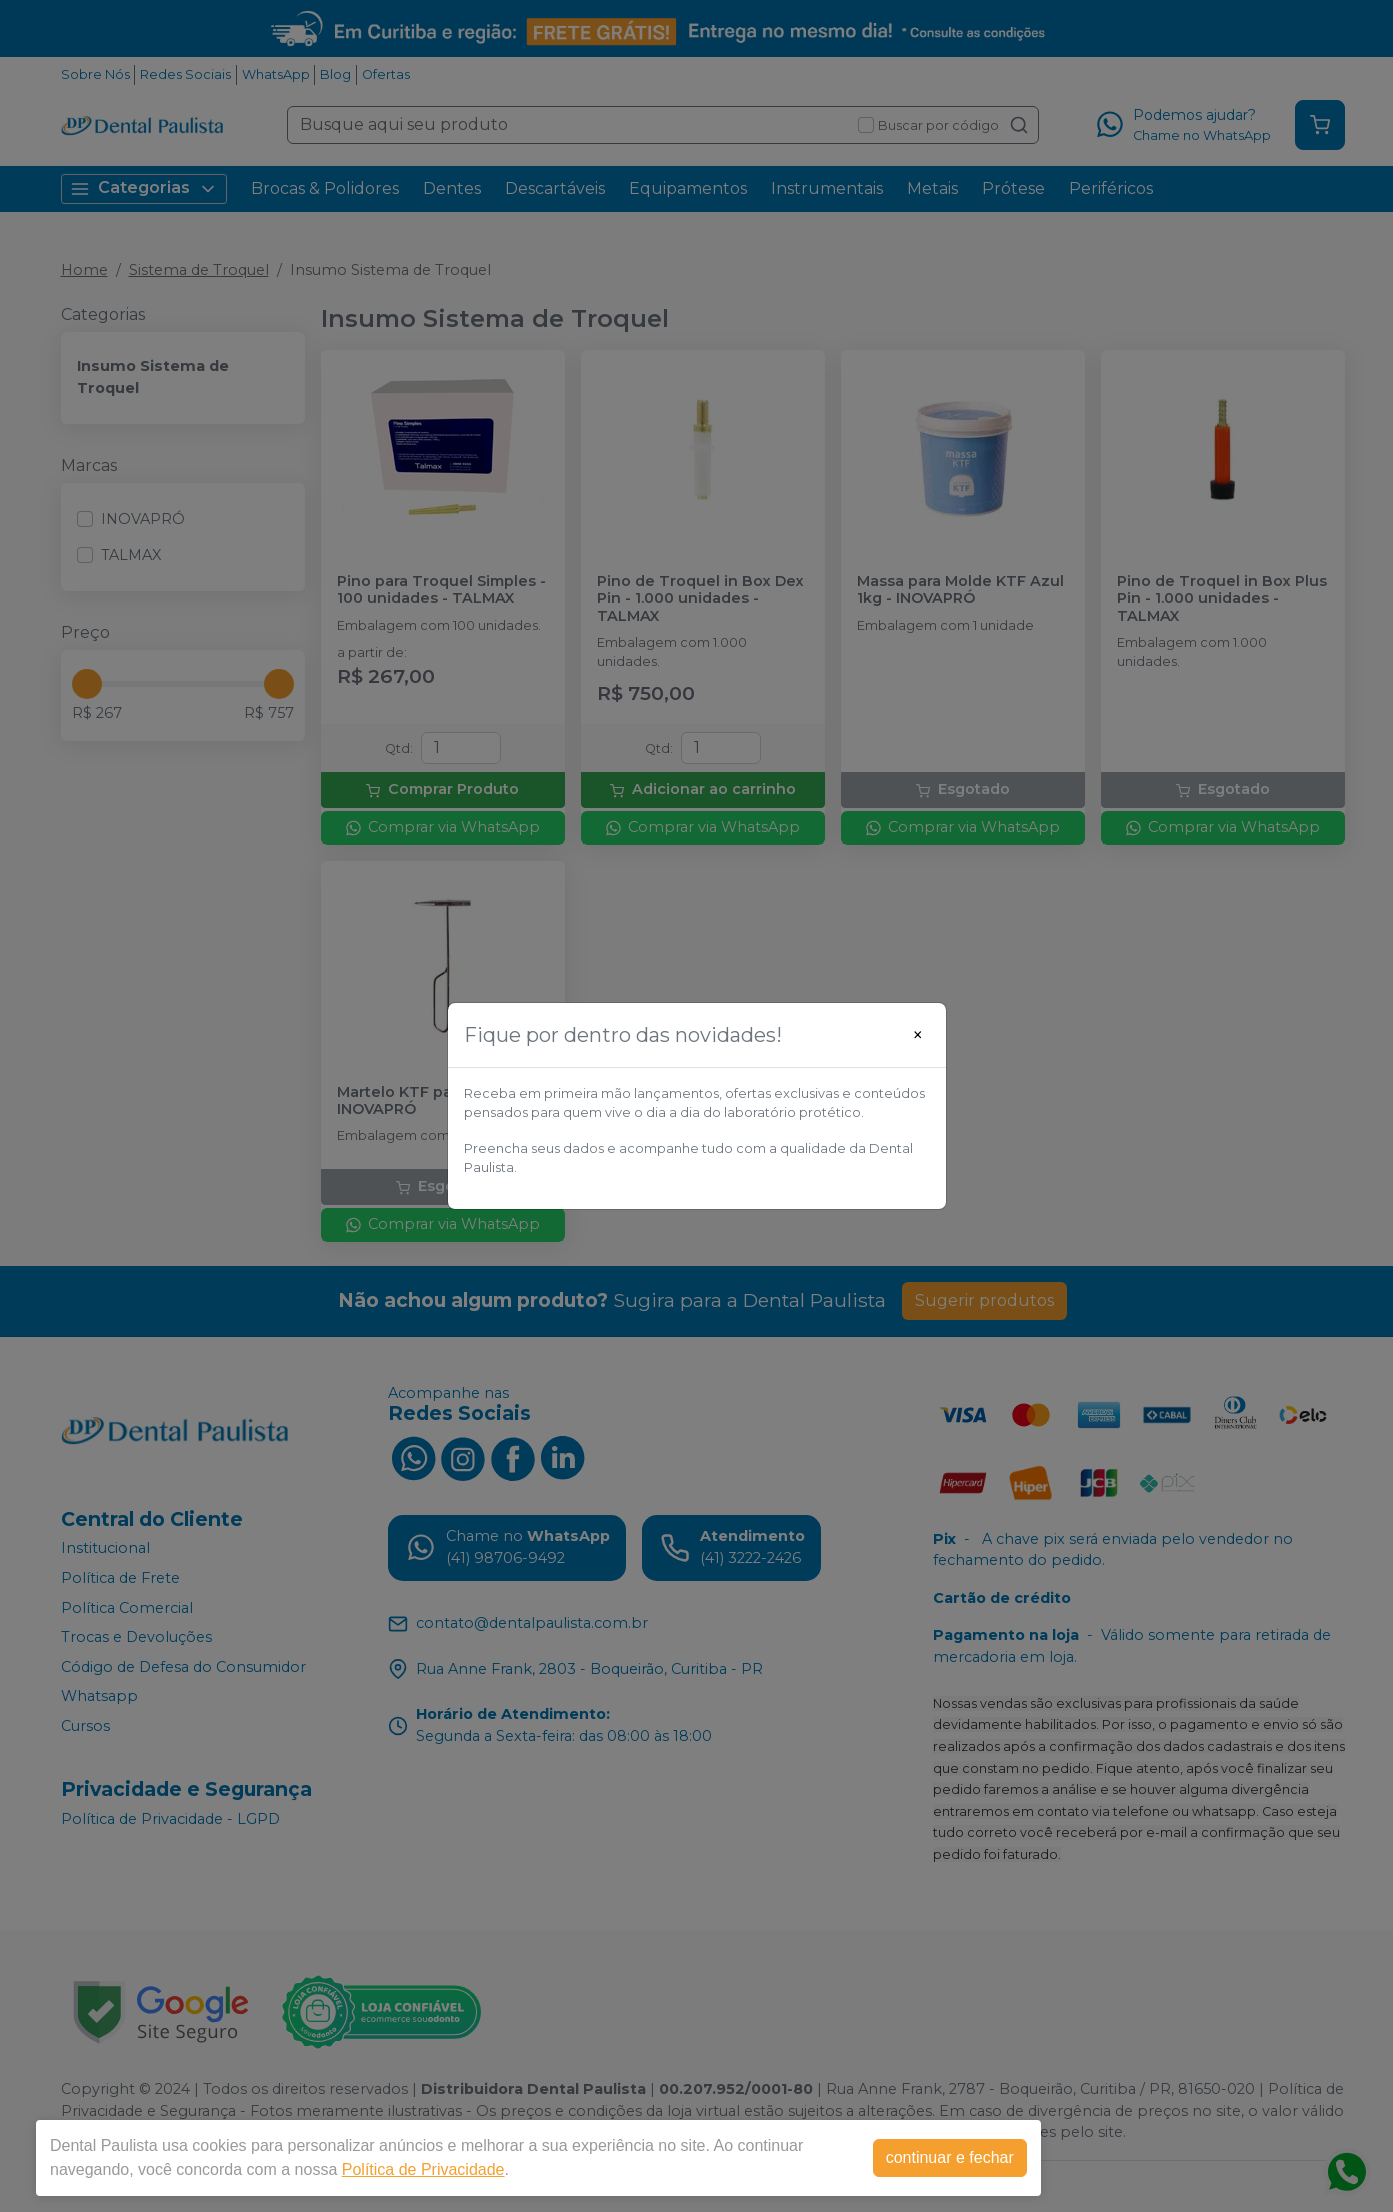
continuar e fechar (950, 2157)
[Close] (918, 1035)
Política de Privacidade (423, 2169)
